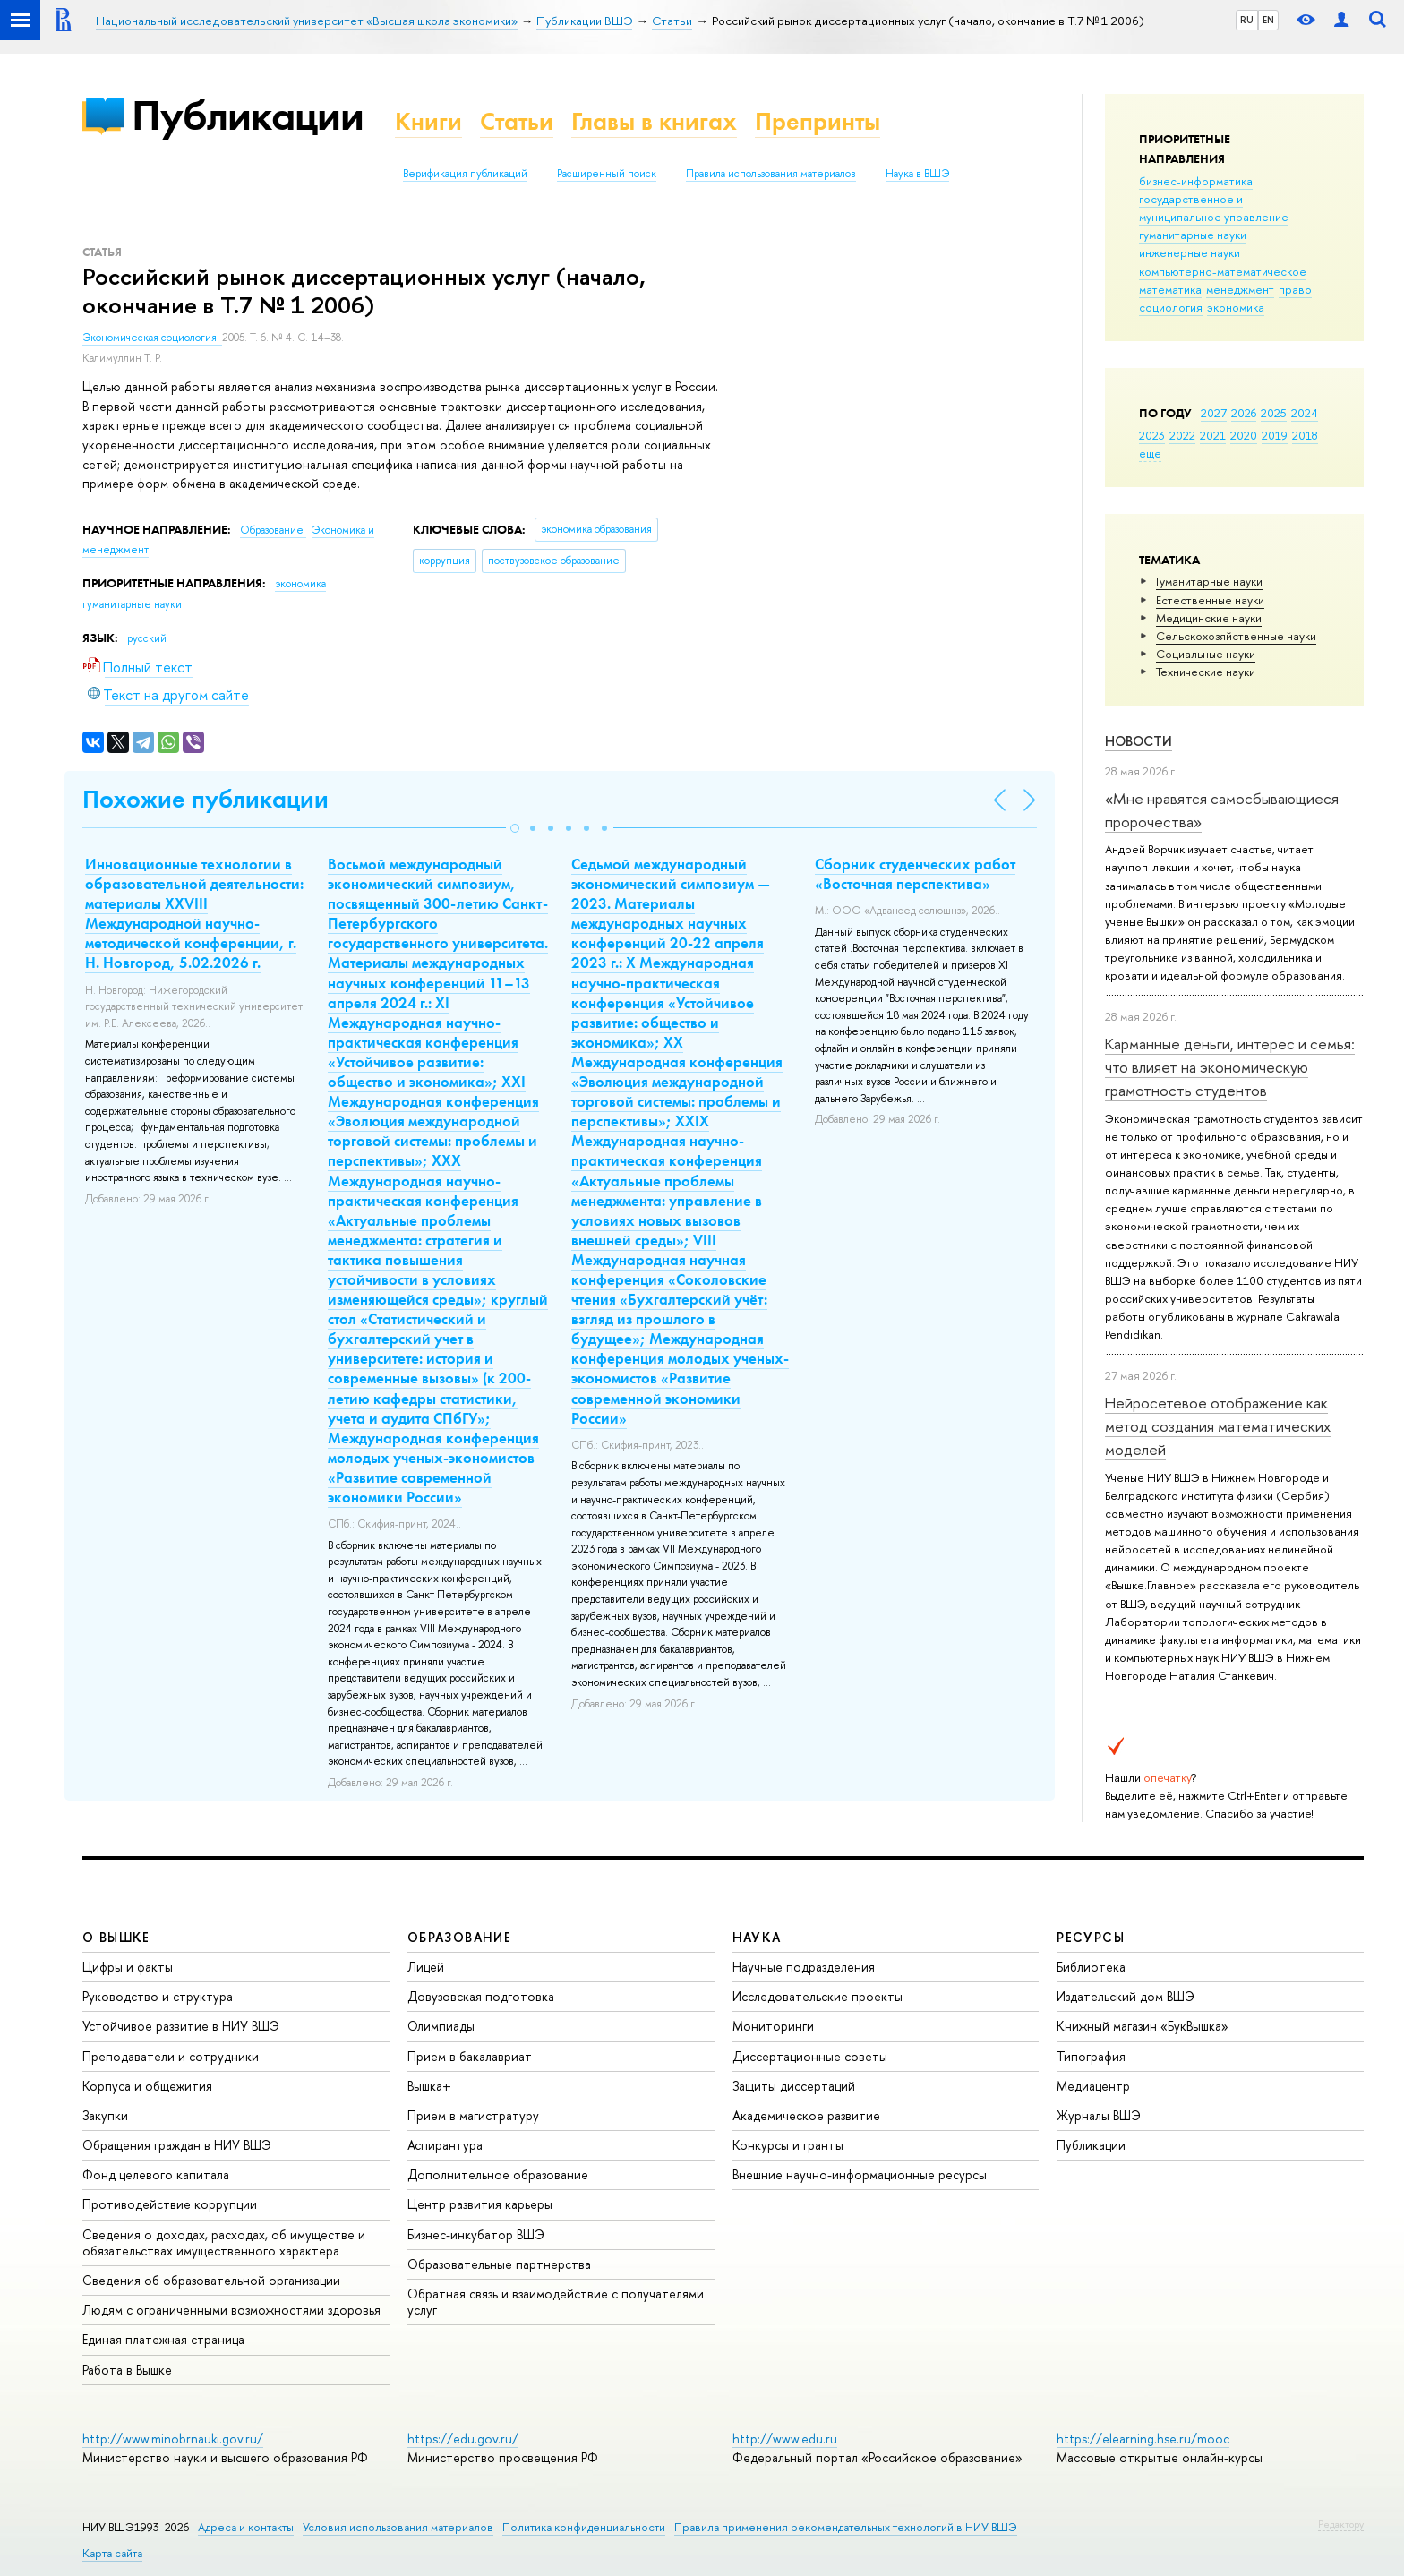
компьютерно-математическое (1222, 271)
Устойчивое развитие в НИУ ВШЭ (180, 2025)
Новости (1138, 741)
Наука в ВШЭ (917, 174)
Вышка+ (429, 2085)
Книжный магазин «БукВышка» (1142, 2025)
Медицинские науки (1209, 618)
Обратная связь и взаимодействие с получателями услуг (555, 2301)
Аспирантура (445, 2144)
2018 (1305, 435)
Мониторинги (773, 2025)
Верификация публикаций (465, 174)
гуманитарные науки (1192, 235)
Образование (273, 530)
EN (1268, 19)
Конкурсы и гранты (787, 2144)
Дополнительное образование (497, 2174)
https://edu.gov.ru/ (462, 2438)
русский (147, 638)
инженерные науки (1189, 252)
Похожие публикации (205, 799)
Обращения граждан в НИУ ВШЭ (176, 2144)
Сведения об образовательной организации (211, 2280)
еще (1150, 453)
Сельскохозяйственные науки (1236, 636)
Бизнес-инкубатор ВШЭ (475, 2234)
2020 (1243, 435)
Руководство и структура (157, 1996)
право (1295, 289)
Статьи (516, 121)
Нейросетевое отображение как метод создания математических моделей (1218, 1426)
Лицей (425, 1966)
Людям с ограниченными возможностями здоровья (231, 2309)
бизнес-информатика (1196, 181)
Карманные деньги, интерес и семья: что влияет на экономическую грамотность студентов (1230, 1067)
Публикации (248, 115)
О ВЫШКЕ (116, 1937)
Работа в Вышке (127, 2369)
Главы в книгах (654, 121)
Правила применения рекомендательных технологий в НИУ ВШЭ (845, 2527)
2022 (1182, 435)
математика (1170, 289)
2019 (1275, 435)
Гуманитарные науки (1209, 581)
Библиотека (1091, 1966)
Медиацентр (1093, 2085)
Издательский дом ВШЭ (1125, 1996)
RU (1247, 19)
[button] (515, 828)
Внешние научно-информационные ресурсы (859, 2174)
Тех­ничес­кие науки (1205, 671)
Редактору (1341, 2524)
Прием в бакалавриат (469, 2056)
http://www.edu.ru (784, 2438)
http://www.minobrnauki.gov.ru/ (172, 2438)
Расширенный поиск (606, 174)
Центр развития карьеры (479, 2203)
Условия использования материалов (398, 2527)
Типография (1091, 2056)
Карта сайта (112, 2553)
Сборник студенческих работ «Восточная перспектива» (915, 874)
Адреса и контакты (246, 2527)
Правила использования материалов (771, 174)
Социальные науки (1205, 654)
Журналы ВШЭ (1099, 2115)
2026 (1243, 413)
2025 (1274, 413)
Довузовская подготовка (480, 1996)
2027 (1214, 413)
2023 (1152, 435)
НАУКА (757, 1937)
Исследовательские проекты (817, 1996)
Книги (428, 121)
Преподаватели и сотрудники (170, 2056)
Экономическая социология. (152, 337)
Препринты (817, 121)
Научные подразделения (803, 1966)
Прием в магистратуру (473, 2115)
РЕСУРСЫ (1091, 1937)
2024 (1304, 413)
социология (1171, 307)
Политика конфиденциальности (583, 2527)
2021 (1213, 435)
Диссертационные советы (809, 2056)
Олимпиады (441, 2025)
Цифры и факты (127, 1966)
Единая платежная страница (163, 2339)
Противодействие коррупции (169, 2203)
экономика (1235, 307)
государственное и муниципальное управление (1213, 208)
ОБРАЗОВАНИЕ (459, 1937)
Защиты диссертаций (793, 2085)
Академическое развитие (806, 2115)
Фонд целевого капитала (155, 2174)
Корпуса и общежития (147, 2085)
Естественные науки (1210, 600)
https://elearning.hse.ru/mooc (1143, 2438)
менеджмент (1240, 289)
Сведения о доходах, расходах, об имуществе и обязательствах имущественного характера (223, 2242)
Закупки (105, 2115)
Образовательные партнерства (499, 2263)
